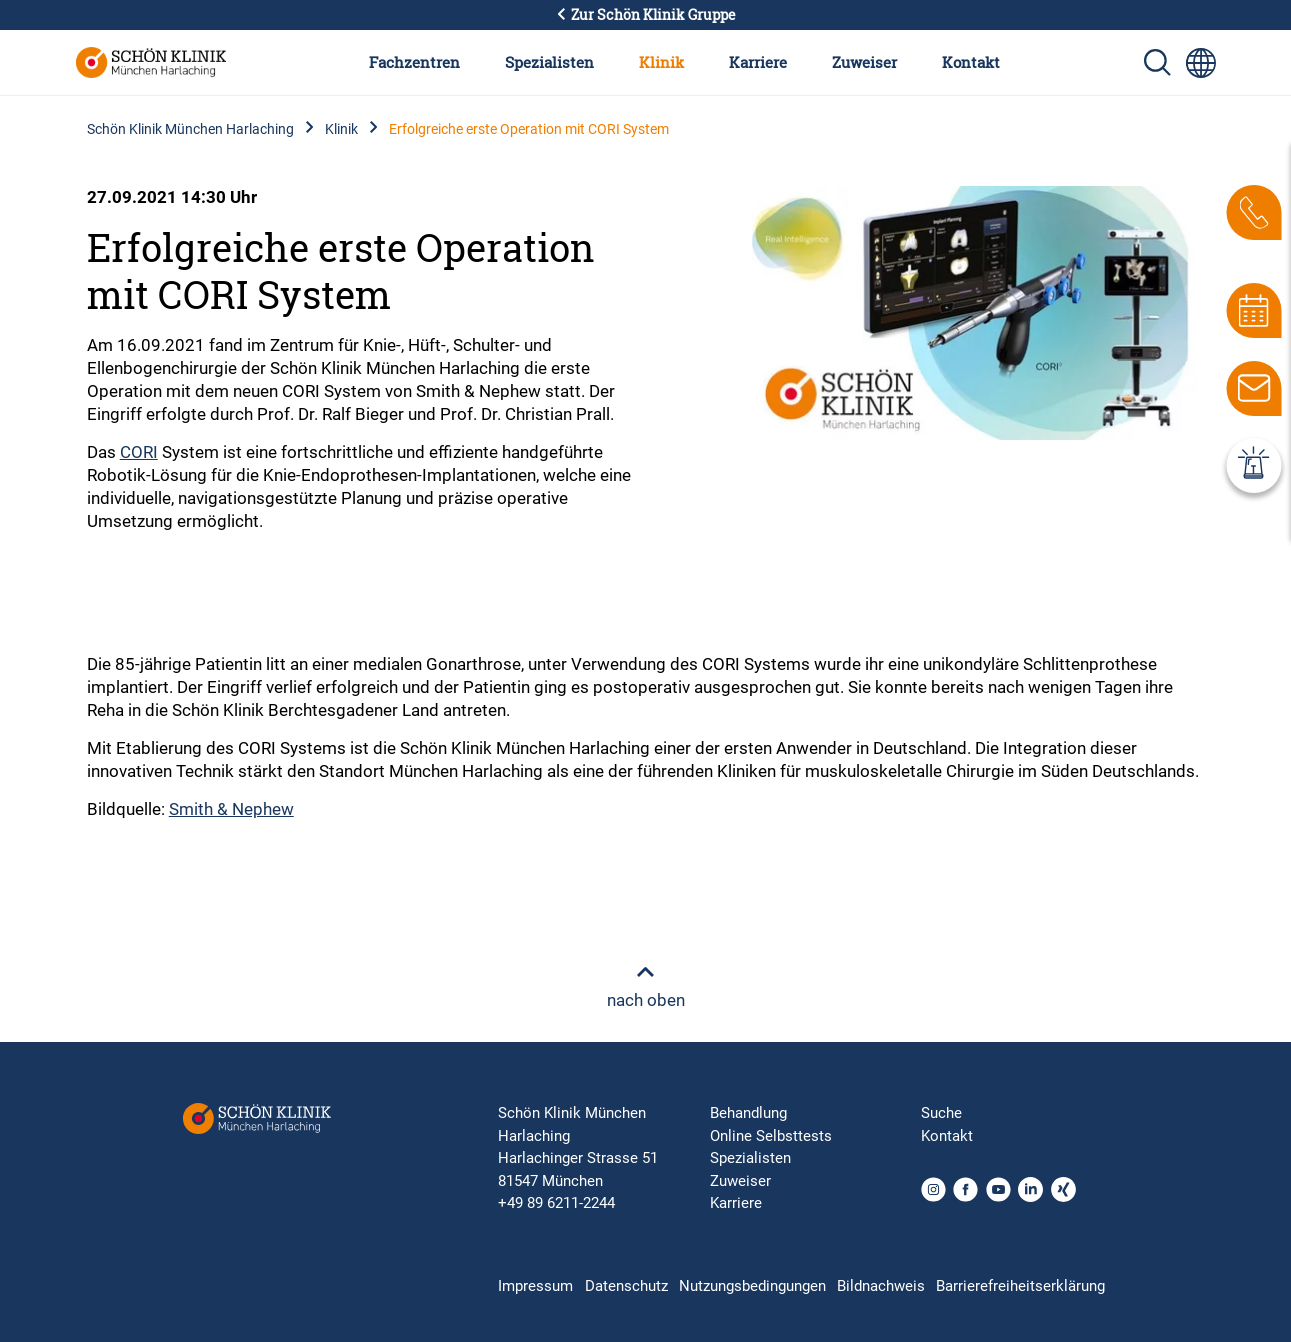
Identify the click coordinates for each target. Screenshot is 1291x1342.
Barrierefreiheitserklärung (1020, 1286)
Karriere (758, 62)
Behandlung (748, 1113)
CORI (139, 452)
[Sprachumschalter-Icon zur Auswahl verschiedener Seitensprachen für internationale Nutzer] (1201, 63)
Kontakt (971, 62)
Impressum (535, 1286)
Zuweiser (864, 62)
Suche (941, 1113)
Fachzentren (414, 62)
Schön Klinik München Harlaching (190, 129)
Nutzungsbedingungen (752, 1286)
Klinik (661, 62)
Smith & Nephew (231, 809)
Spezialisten (549, 62)
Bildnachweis (881, 1286)
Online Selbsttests (771, 1136)
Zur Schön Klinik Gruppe (646, 15)
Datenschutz (626, 1286)
